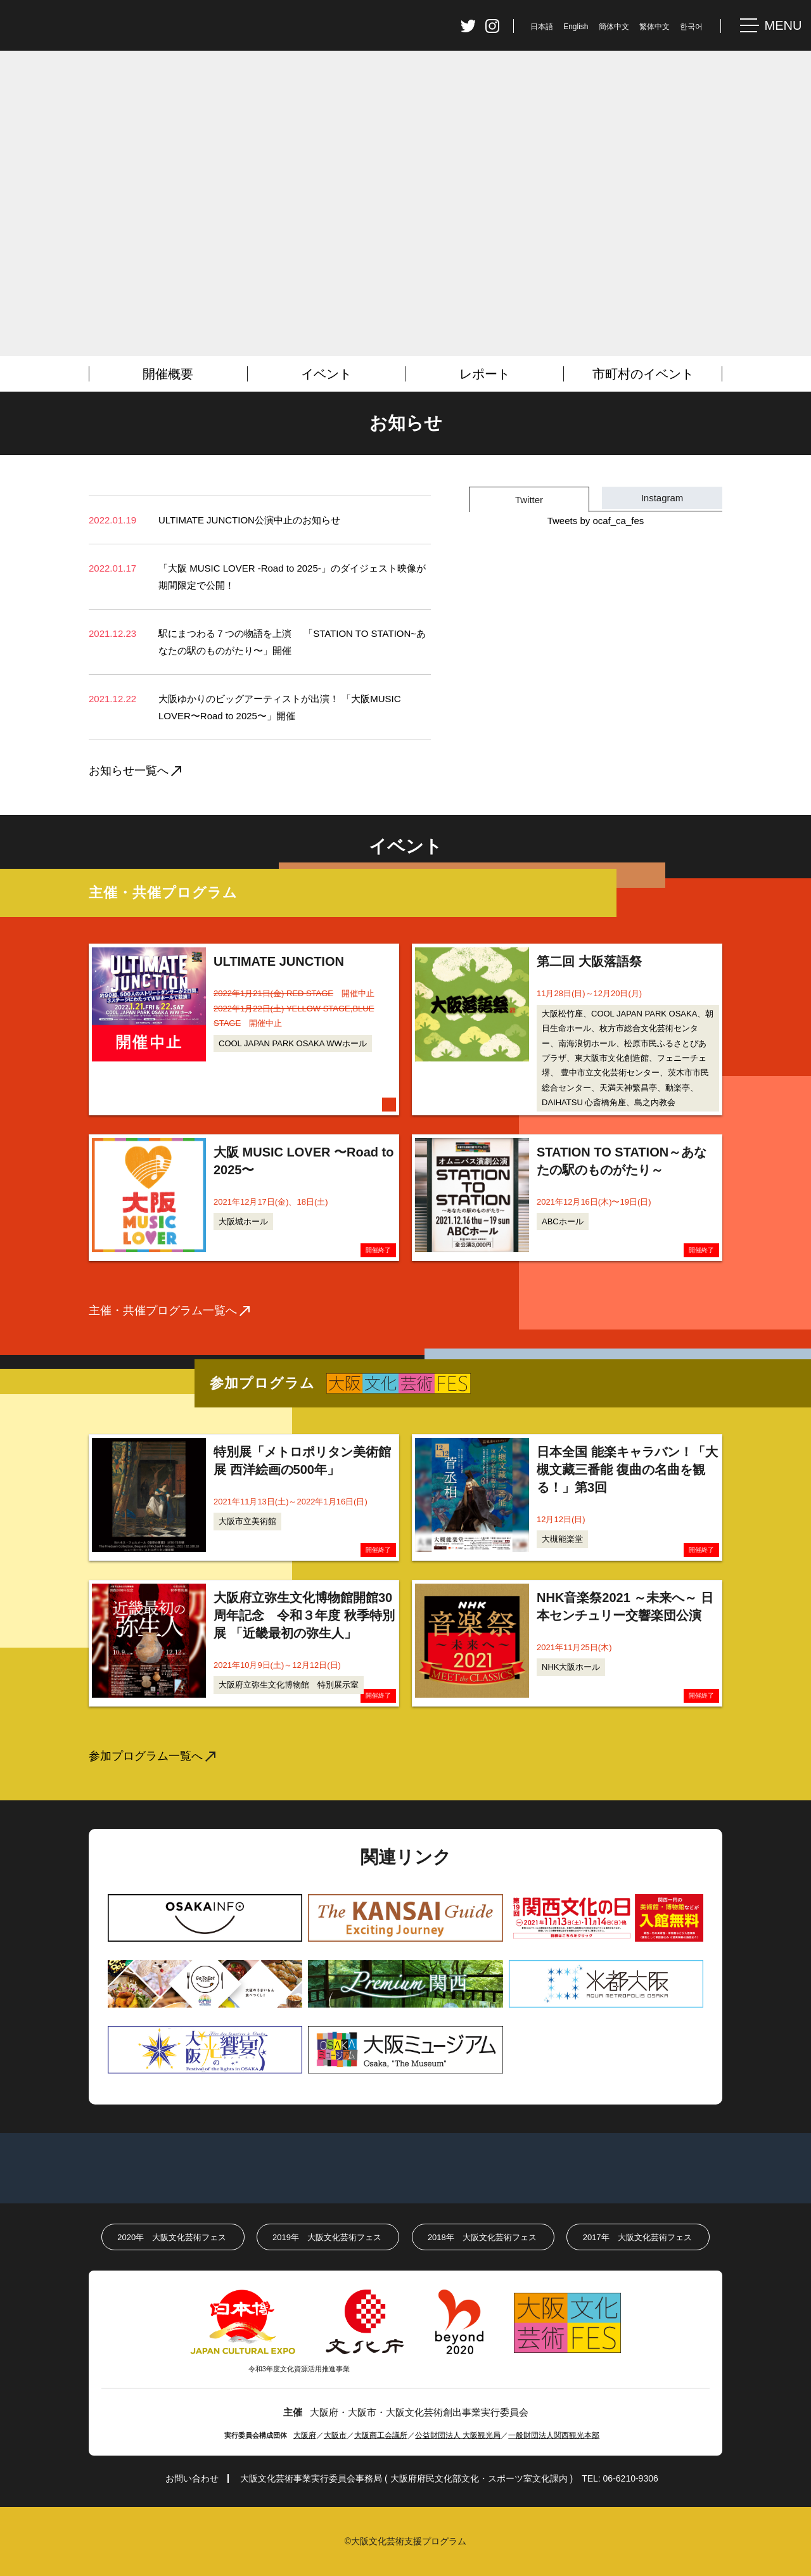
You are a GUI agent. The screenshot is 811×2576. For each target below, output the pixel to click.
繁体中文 (654, 26)
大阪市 (335, 2435)
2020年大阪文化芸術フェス (171, 2237)
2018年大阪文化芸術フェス (482, 2237)
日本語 (541, 26)
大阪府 (304, 2435)
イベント (326, 374)
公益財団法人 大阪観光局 (458, 2435)
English (575, 26)
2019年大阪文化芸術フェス (326, 2237)
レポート (484, 374)
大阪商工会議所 (380, 2435)
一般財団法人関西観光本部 (553, 2435)
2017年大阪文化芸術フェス (637, 2237)
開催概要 (168, 374)
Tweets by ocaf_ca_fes (595, 520)
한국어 (691, 26)
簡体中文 (614, 26)
